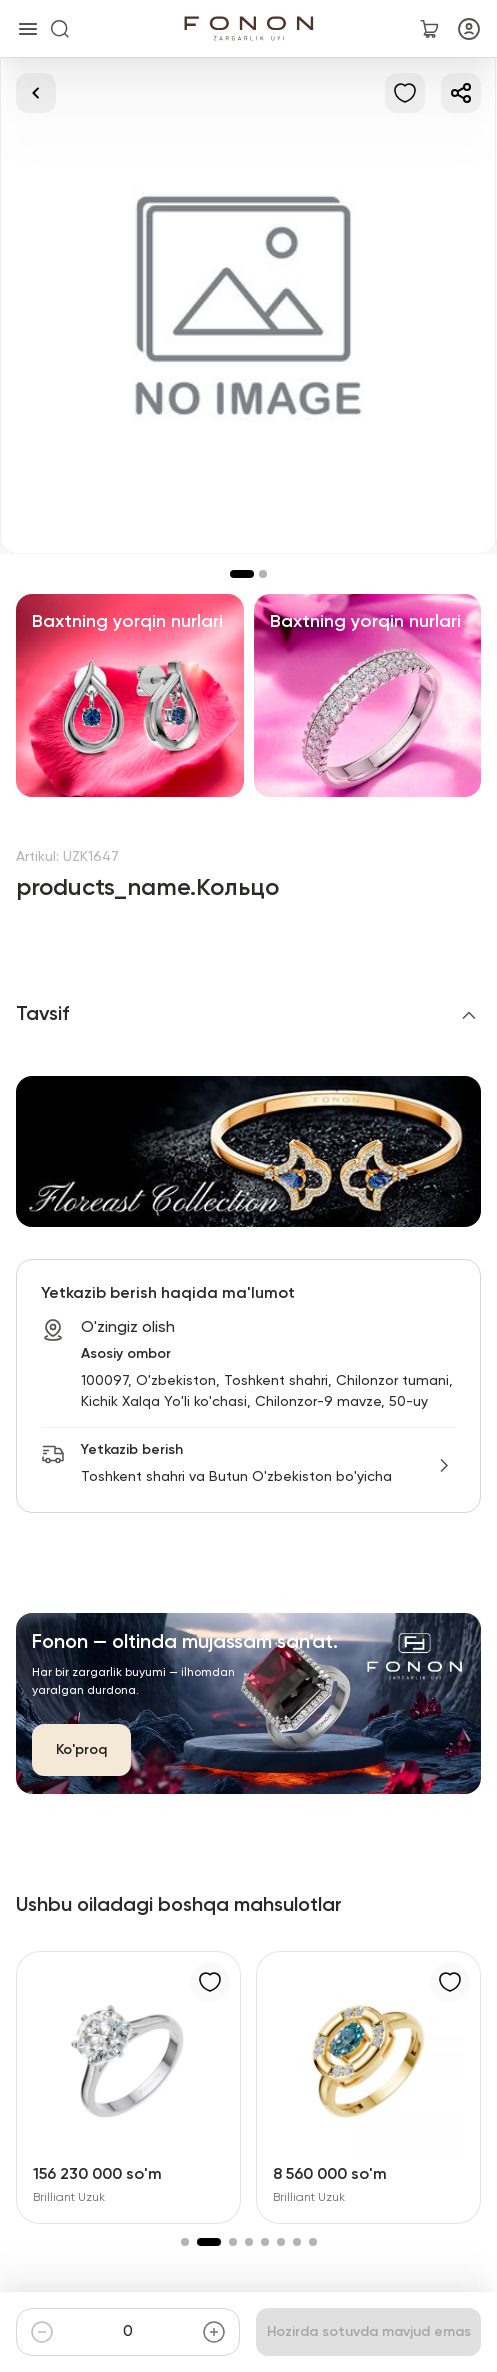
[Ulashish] (461, 93)
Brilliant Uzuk (69, 2198)
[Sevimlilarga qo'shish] (405, 93)
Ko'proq (81, 1750)
